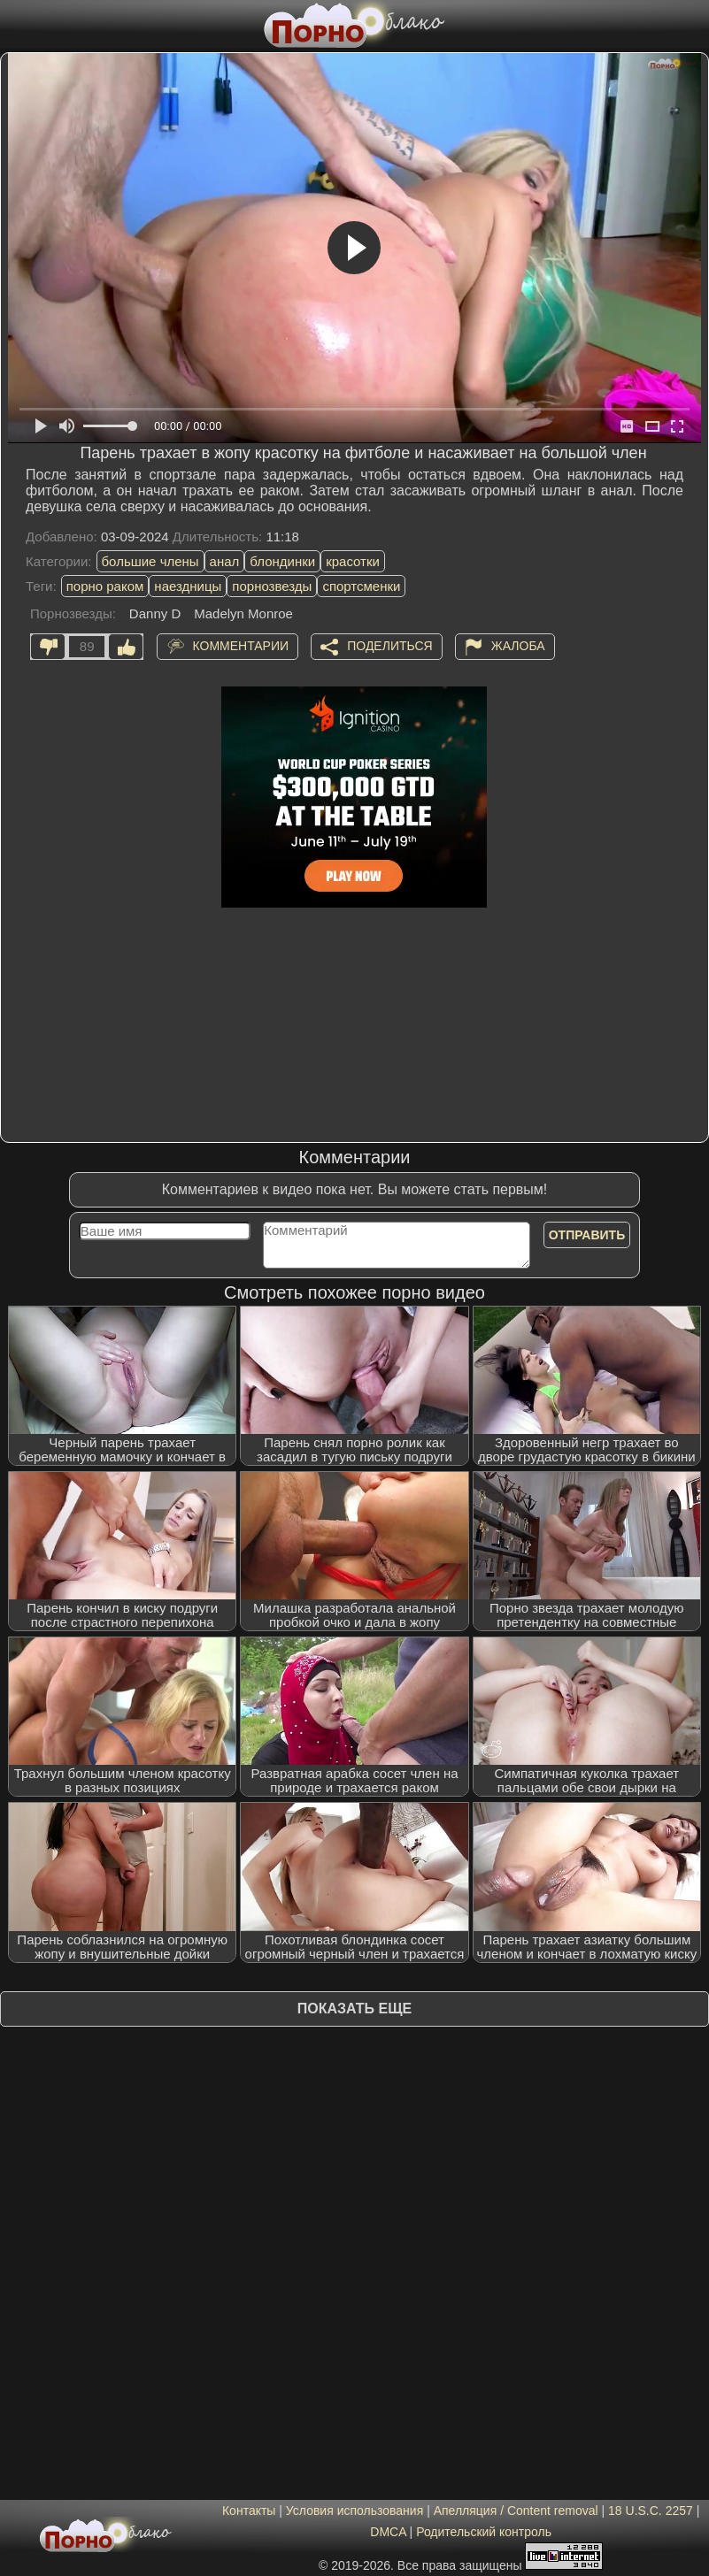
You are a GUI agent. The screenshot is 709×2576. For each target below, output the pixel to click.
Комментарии (241, 646)
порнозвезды (272, 586)
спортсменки (361, 586)
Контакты (248, 2510)
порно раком (105, 586)
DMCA (387, 2532)
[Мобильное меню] (16, 24)
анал (225, 561)
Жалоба (518, 646)
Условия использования (354, 2510)
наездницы (187, 586)
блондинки (282, 561)
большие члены (150, 561)
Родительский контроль (483, 2532)
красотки (353, 561)
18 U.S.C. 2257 (650, 2510)
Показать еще (354, 2008)
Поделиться (389, 646)
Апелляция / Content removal (516, 2510)
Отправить (587, 1235)
